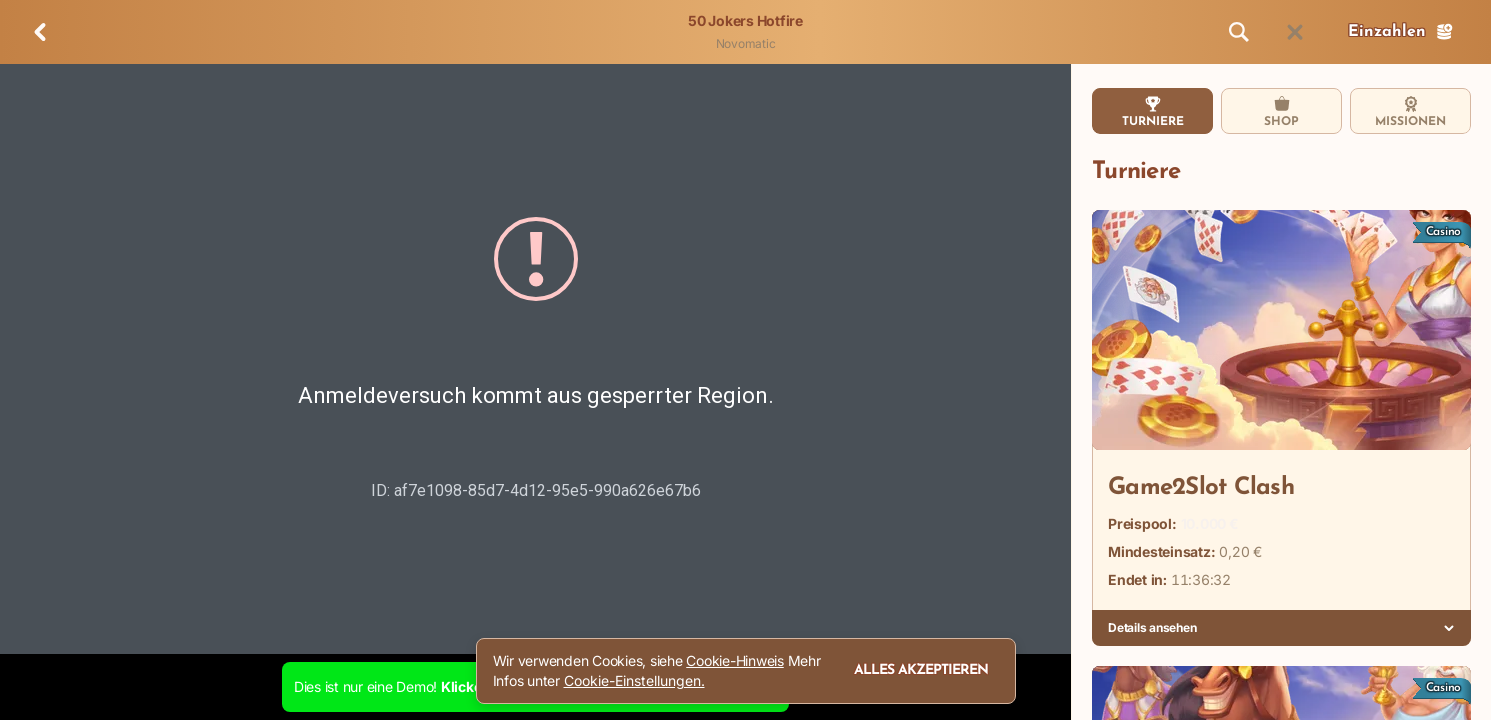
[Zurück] (40, 32)
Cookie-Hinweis (735, 660)
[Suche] (1239, 32)
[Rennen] (1295, 32)
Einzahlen (1401, 32)
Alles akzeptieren (921, 670)
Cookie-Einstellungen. (634, 681)
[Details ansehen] (1449, 628)
